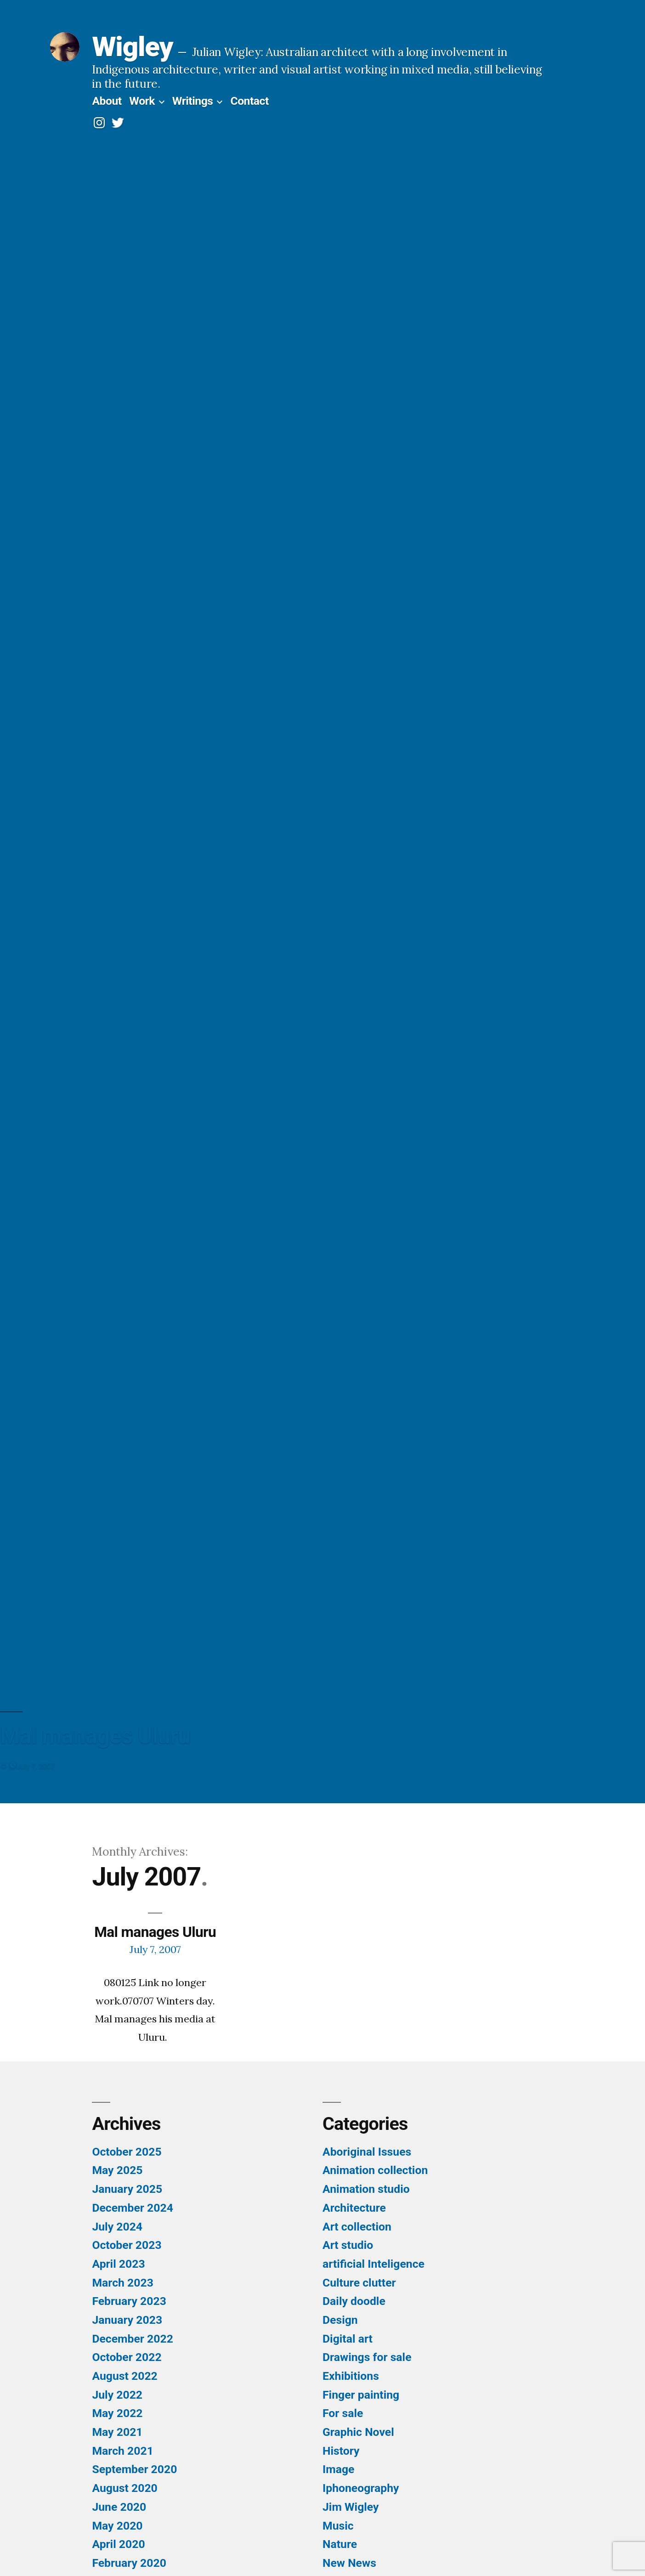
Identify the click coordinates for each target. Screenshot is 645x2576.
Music (338, 2525)
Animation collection (375, 2170)
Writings (192, 101)
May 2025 (117, 2170)
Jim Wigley (350, 2507)
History (341, 2450)
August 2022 (124, 2376)
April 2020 (118, 2544)
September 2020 (134, 2469)
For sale (342, 2413)
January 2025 (127, 2189)
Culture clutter (359, 2282)
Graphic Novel (358, 2432)
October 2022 (126, 2357)
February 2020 (129, 2563)
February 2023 (129, 2301)
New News (349, 2563)
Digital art (347, 2338)
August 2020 (124, 2488)
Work (142, 101)
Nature (339, 2544)
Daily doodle (353, 2301)
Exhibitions (350, 2376)
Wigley (132, 46)
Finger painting (360, 2394)
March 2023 (122, 2282)
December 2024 (132, 2207)
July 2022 (117, 2394)
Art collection (356, 2226)
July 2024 (117, 2226)
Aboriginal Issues (366, 2151)
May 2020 (117, 2525)
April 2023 (118, 2263)
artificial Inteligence (373, 2263)
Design (340, 2320)
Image (338, 2469)
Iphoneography (360, 2488)
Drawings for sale (367, 2357)
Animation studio (366, 2189)
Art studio (347, 2245)
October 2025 (126, 2151)
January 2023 (127, 2320)
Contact (249, 101)
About (106, 101)
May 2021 (117, 2432)
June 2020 (119, 2507)
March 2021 (122, 2450)
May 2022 (117, 2413)
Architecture (354, 2207)
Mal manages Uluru (155, 1932)
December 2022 (132, 2338)
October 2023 (126, 2245)
